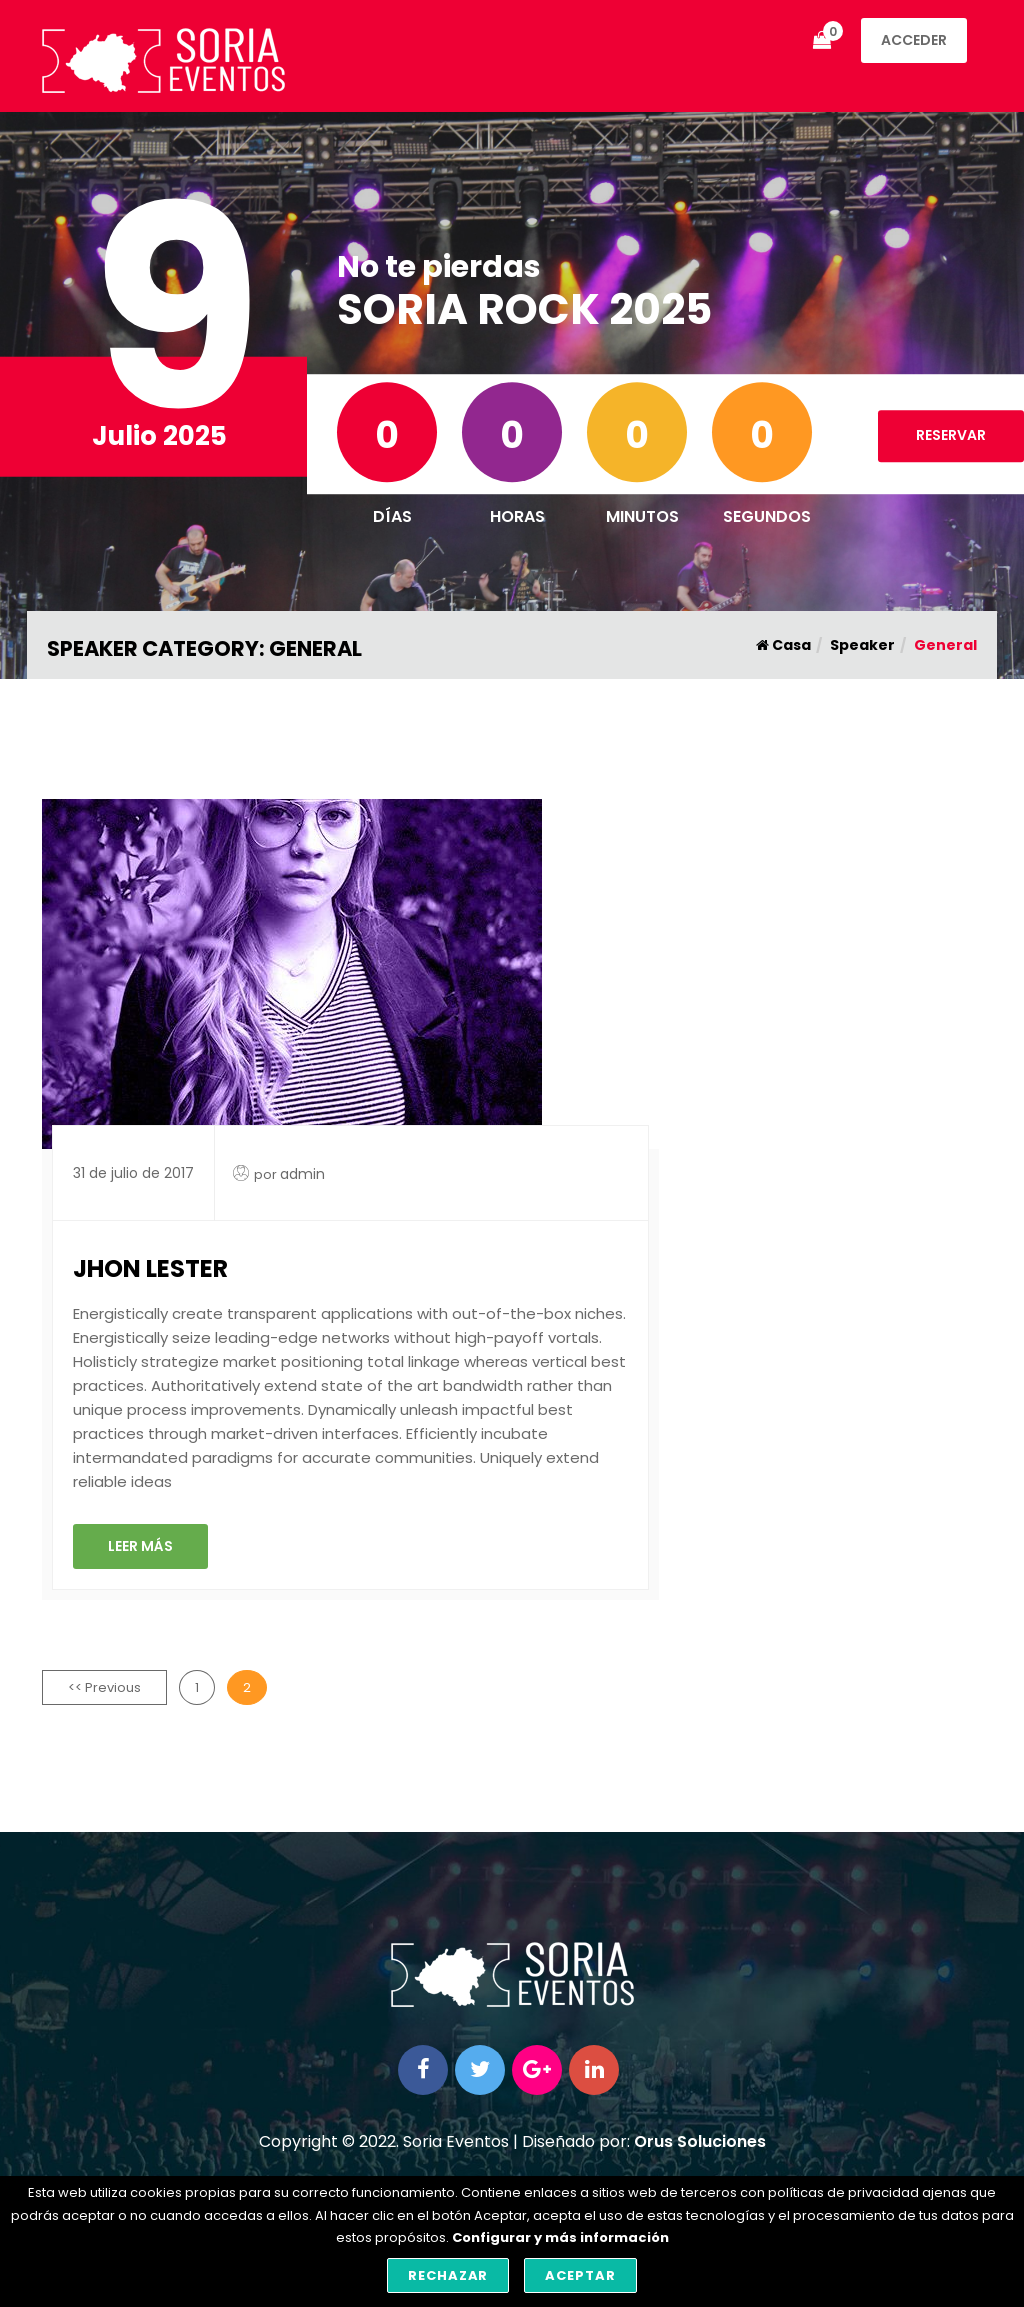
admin (302, 1174)
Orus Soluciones (700, 2141)
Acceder (914, 40)
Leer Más (140, 1546)
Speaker (862, 645)
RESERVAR (951, 435)
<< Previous (104, 1687)
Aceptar (580, 2275)
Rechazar (448, 2275)
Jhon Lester (150, 1268)
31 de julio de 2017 (133, 1173)
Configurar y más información (560, 2237)
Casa (783, 645)
